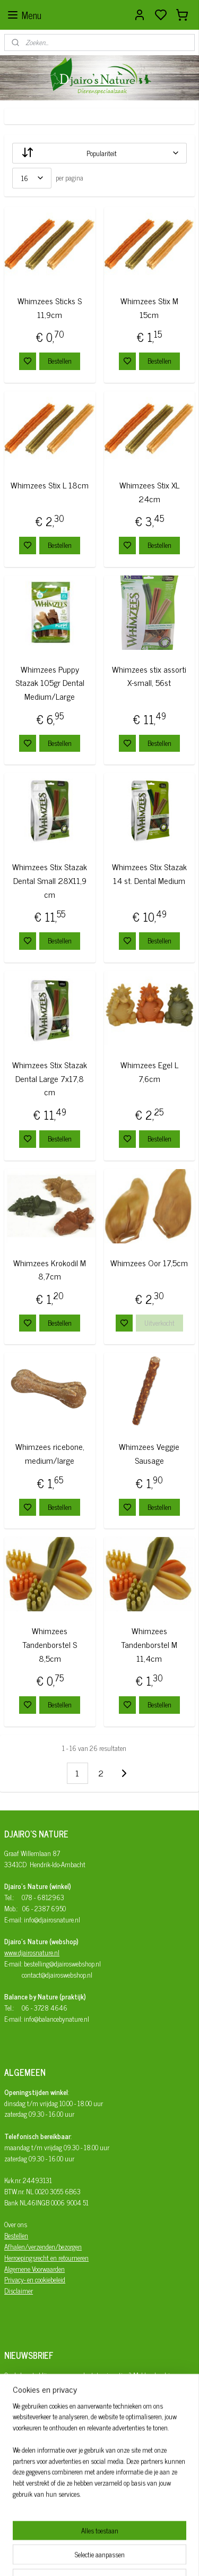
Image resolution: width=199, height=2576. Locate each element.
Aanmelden (28, 2443)
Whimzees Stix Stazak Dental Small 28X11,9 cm (49, 881)
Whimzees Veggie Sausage (149, 1453)
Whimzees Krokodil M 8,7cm (49, 1269)
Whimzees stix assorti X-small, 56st (149, 676)
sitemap (131, 2556)
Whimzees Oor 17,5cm (149, 1262)
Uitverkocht (159, 1322)
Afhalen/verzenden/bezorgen (43, 2246)
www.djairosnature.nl (31, 1952)
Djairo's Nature (43, 2485)
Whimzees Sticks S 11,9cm (50, 307)
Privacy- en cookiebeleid (34, 2279)
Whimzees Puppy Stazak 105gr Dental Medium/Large (49, 683)
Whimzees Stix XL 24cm (149, 491)
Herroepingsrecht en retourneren (46, 2257)
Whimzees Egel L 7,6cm (149, 1071)
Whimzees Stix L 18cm (50, 485)
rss (147, 2556)
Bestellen (60, 361)
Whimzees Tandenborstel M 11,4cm (149, 1645)
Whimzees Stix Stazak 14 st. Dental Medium (149, 874)
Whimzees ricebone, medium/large (49, 1453)
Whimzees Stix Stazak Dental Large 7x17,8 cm (49, 1078)
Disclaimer (18, 2290)
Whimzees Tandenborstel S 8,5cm (49, 1645)
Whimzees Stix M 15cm (149, 307)
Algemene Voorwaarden (34, 2268)
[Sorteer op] (99, 153)
